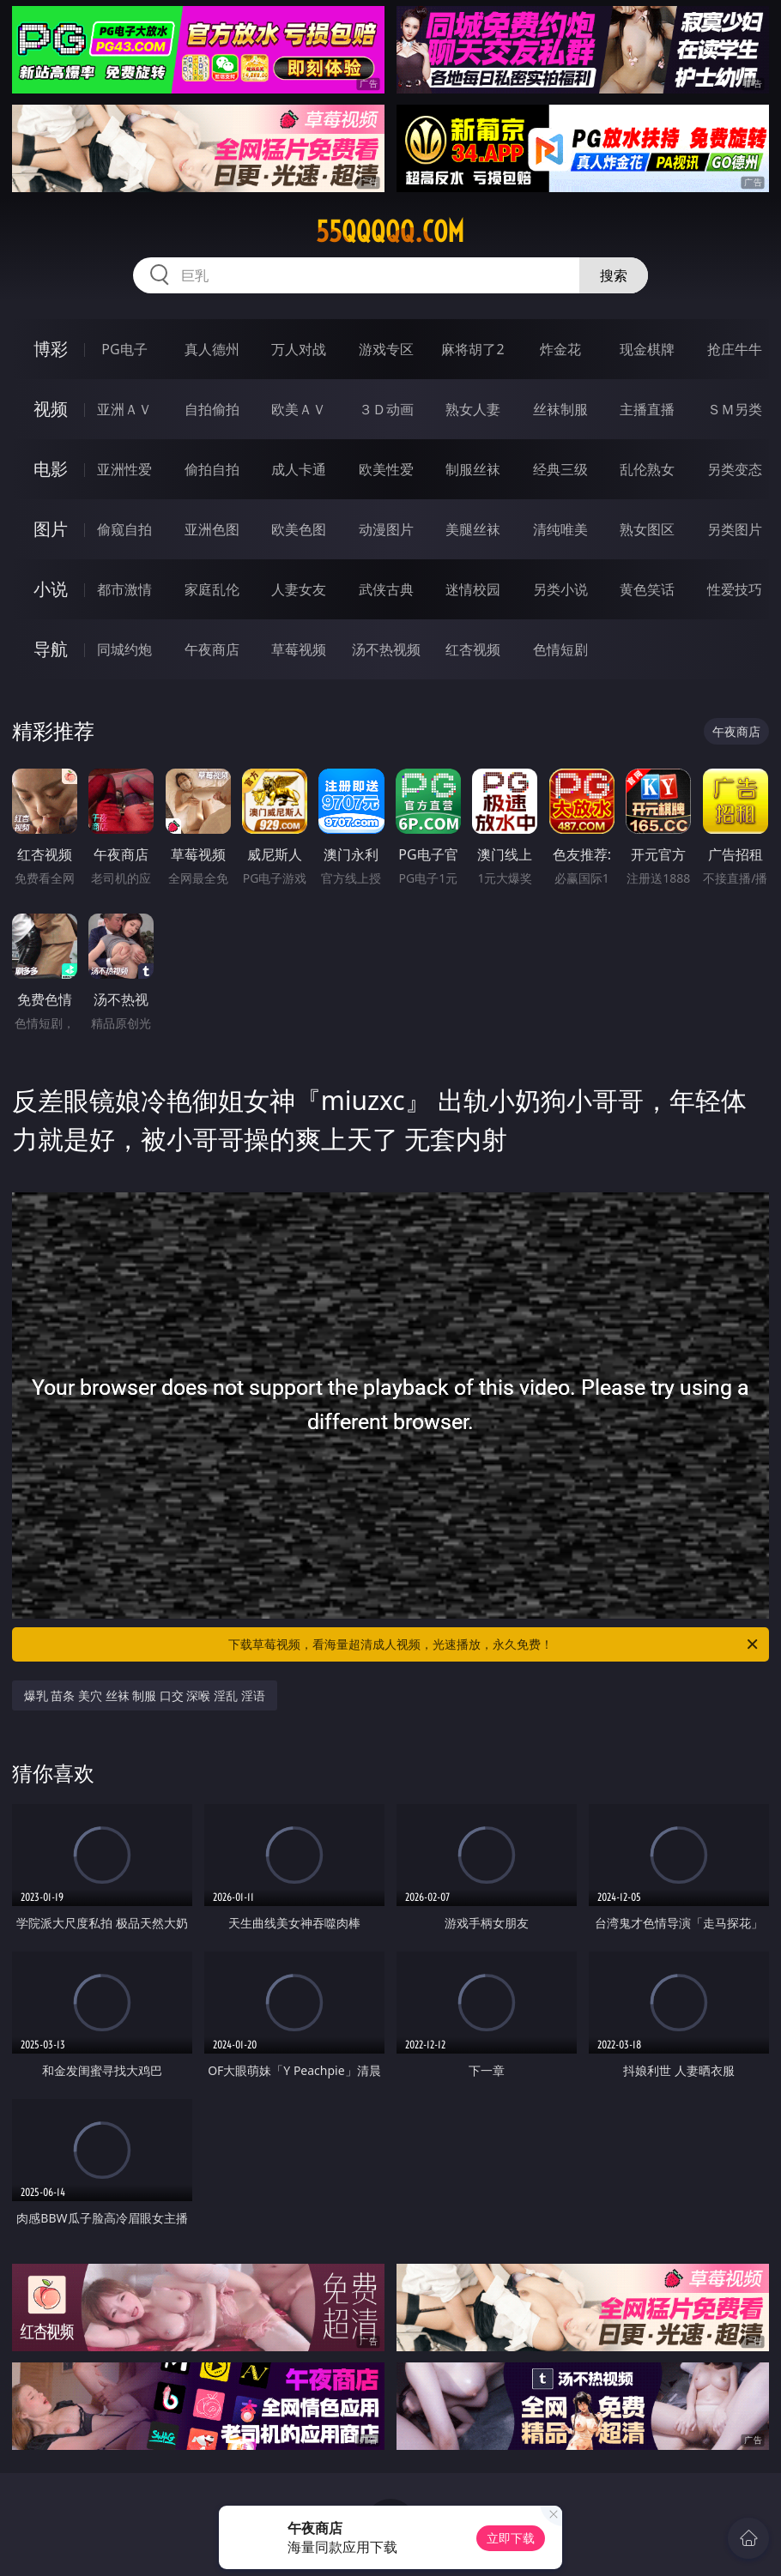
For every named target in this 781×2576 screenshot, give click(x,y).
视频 (50, 408)
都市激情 (124, 589)
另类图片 (734, 529)
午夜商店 (212, 649)
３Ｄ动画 (386, 409)
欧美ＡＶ (298, 409)
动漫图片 (386, 529)
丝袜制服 (560, 409)
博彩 (50, 348)
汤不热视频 (386, 649)
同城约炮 (124, 649)
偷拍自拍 (212, 469)
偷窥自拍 (124, 529)
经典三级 (560, 469)
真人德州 (212, 349)
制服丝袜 (472, 469)
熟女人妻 (472, 409)
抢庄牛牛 (734, 349)
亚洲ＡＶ (124, 409)
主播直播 (647, 409)
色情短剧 (560, 649)
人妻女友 (298, 589)
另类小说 (560, 589)
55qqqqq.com (390, 231)
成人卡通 (298, 469)
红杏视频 (472, 649)
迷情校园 (472, 589)
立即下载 (511, 2538)
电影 (50, 468)
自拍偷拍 (212, 409)
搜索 (613, 275)
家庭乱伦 (212, 589)
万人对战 (298, 349)
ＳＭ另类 (734, 409)
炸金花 (560, 349)
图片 (50, 528)
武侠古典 (386, 589)
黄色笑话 (647, 589)
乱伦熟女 (647, 469)
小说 (50, 588)
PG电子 (124, 349)
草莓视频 (298, 649)
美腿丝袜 (472, 529)
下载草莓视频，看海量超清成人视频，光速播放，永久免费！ (494, 1644)
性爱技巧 (734, 589)
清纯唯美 (560, 529)
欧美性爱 (386, 469)
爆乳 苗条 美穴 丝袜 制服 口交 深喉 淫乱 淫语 (144, 1695)
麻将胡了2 (472, 349)
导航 (50, 649)
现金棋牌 (647, 349)
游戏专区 (386, 349)
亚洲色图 (212, 529)
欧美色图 (298, 529)
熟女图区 (647, 529)
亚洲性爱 (124, 469)
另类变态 (734, 469)
